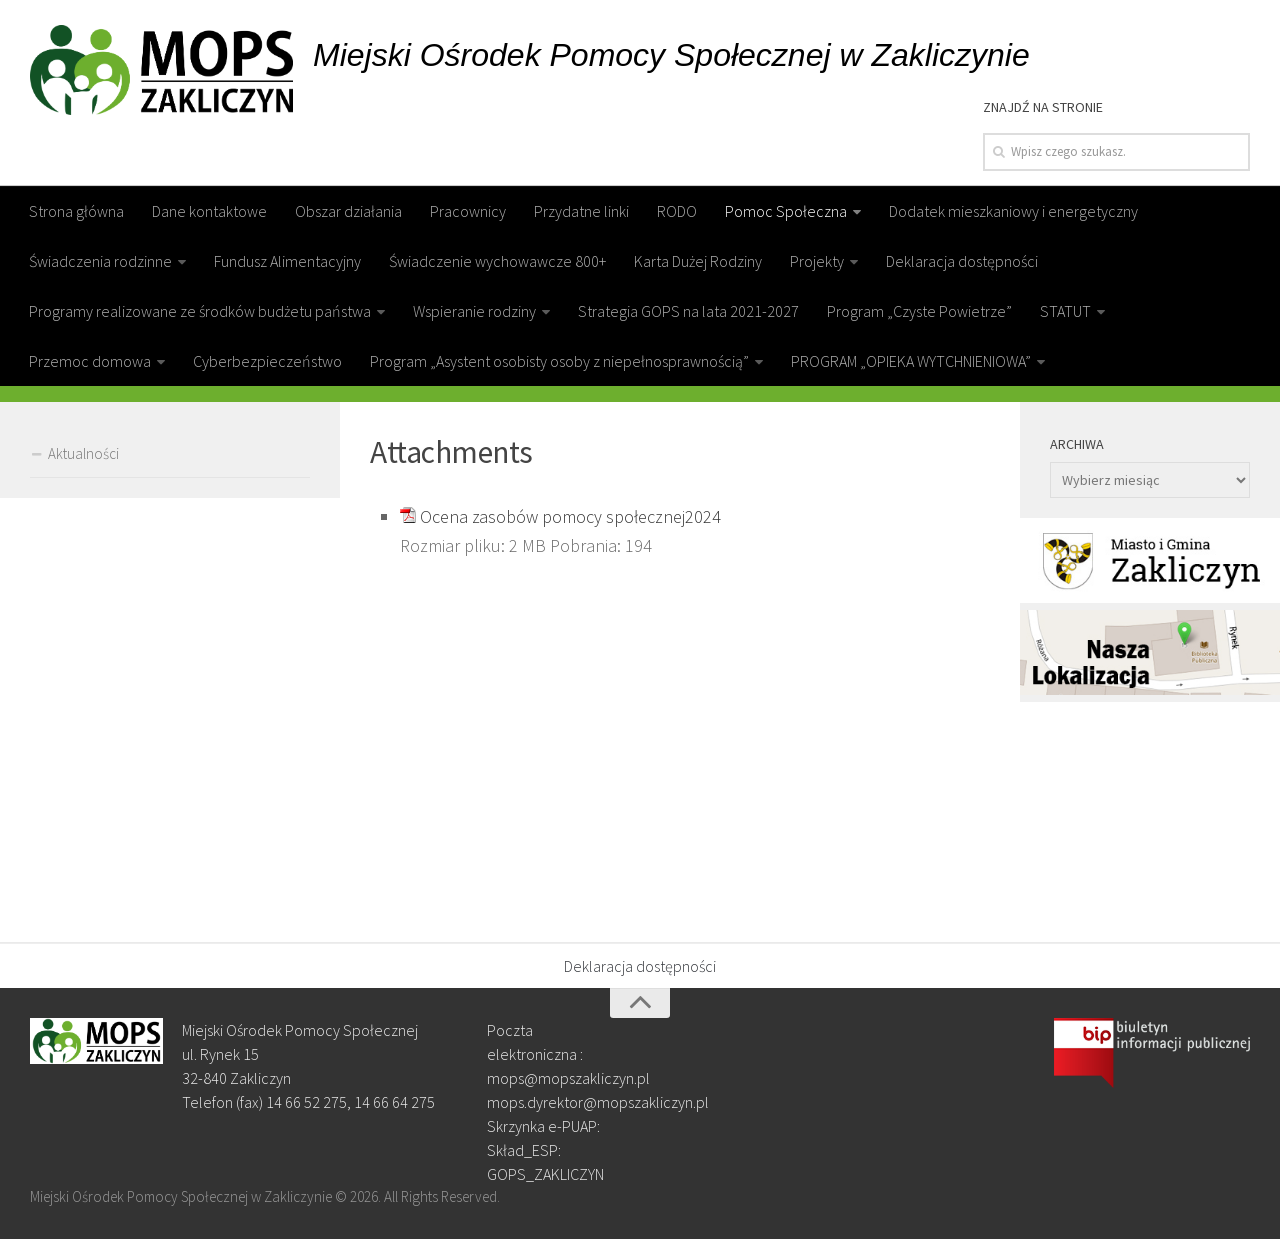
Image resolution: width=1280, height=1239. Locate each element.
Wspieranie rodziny (474, 311)
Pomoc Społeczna (786, 211)
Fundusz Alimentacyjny (287, 261)
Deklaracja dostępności (962, 261)
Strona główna (76, 211)
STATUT (1065, 311)
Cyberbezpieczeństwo (267, 361)
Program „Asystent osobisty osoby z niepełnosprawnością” (559, 361)
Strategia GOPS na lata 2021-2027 (688, 311)
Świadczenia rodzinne (100, 261)
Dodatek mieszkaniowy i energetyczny (1013, 211)
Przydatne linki (581, 211)
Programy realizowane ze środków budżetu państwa (200, 311)
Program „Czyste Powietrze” (919, 311)
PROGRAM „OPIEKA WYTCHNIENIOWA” (911, 361)
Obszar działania (348, 211)
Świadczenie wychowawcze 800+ (497, 261)
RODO (677, 211)
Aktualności (83, 453)
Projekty (817, 261)
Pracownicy (468, 211)
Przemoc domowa (90, 361)
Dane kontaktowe (209, 211)
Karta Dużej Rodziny (698, 261)
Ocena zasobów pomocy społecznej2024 (570, 516)
